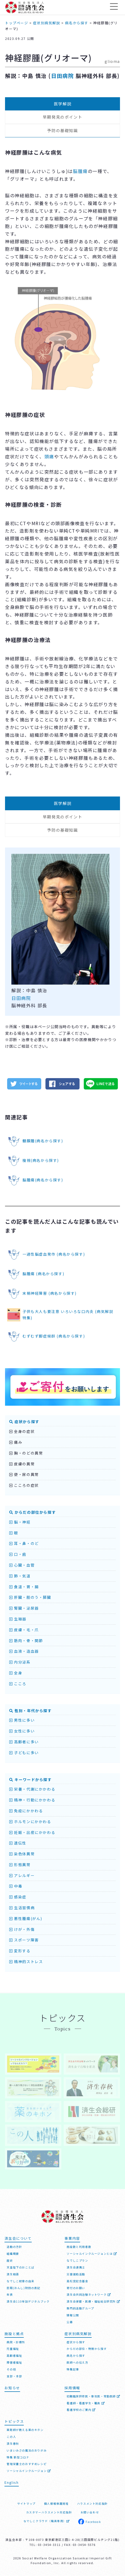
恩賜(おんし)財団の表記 (23, 2288)
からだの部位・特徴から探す (87, 2349)
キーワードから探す (30, 1779)
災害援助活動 (76, 2274)
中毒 (15, 1886)
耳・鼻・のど (24, 1543)
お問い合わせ (90, 2512)
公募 (70, 2322)
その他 (11, 2369)
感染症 (17, 1896)
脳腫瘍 (80, 171)
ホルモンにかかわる (30, 1821)
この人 (11, 2437)
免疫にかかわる (26, 1810)
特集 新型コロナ (18, 2457)
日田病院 (62, 76)
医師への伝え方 (77, 2362)
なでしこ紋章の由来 (20, 2281)
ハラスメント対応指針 (92, 2503)
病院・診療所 (16, 2342)
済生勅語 (13, 2274)
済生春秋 (13, 2443)
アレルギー (22, 1875)
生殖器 (17, 1619)
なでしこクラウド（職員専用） (47, 2521)
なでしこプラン (77, 2260)
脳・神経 (20, 1522)
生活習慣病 (22, 1907)
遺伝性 (17, 1843)
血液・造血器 (24, 1651)
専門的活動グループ (80, 2308)
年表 (10, 2294)
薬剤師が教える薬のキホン (25, 2430)
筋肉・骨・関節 (26, 1640)
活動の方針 (14, 2247)
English (11, 2482)
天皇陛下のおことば (20, 2267)
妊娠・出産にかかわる (32, 1832)
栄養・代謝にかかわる (32, 1789)
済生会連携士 (76, 2267)
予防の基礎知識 (62, 130)
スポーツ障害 (24, 1940)
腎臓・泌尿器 (24, 1608)
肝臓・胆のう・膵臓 (30, 1597)
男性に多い (22, 1720)
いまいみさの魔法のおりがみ (27, 2450)
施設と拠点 (14, 2333)
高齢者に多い (24, 1741)
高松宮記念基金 (77, 2281)
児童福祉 (13, 2349)
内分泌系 (20, 1662)
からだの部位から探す (32, 1512)
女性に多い (22, 1731)
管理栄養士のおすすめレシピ (27, 2464)
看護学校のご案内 (81, 2410)
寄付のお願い (76, 2288)
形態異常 (20, 1864)
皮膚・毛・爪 (24, 1629)
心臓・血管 (22, 1565)
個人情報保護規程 (56, 2503)
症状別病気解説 (77, 2333)
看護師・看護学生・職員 (86, 2403)
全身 (15, 1672)
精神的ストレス (26, 1961)
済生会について (17, 2238)
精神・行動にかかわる (32, 1799)
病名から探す (76, 2356)
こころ (17, 1683)
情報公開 (73, 2315)
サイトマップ (26, 2503)
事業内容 (72, 2238)
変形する (20, 1950)
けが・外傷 (22, 1929)
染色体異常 (22, 1853)
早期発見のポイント (62, 117)
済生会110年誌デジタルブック (28, 2301)
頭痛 (49, 456)
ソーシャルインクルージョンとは (92, 2254)
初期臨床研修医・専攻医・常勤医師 (93, 2396)
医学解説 (62, 103)
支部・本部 (14, 2376)
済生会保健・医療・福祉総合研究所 (93, 2301)
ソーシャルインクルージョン (29, 2471)
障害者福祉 (14, 2362)
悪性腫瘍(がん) (25, 1918)
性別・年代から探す (30, 1710)
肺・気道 (20, 1575)
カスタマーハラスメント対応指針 (49, 2512)
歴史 (10, 2260)
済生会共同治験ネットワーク (89, 2294)
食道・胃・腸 (24, 1586)
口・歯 (17, 1554)
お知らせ (12, 2387)
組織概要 (13, 2254)
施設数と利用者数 (79, 2247)
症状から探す (24, 1421)
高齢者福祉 (14, 2356)
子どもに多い (24, 1752)
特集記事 (73, 2369)
